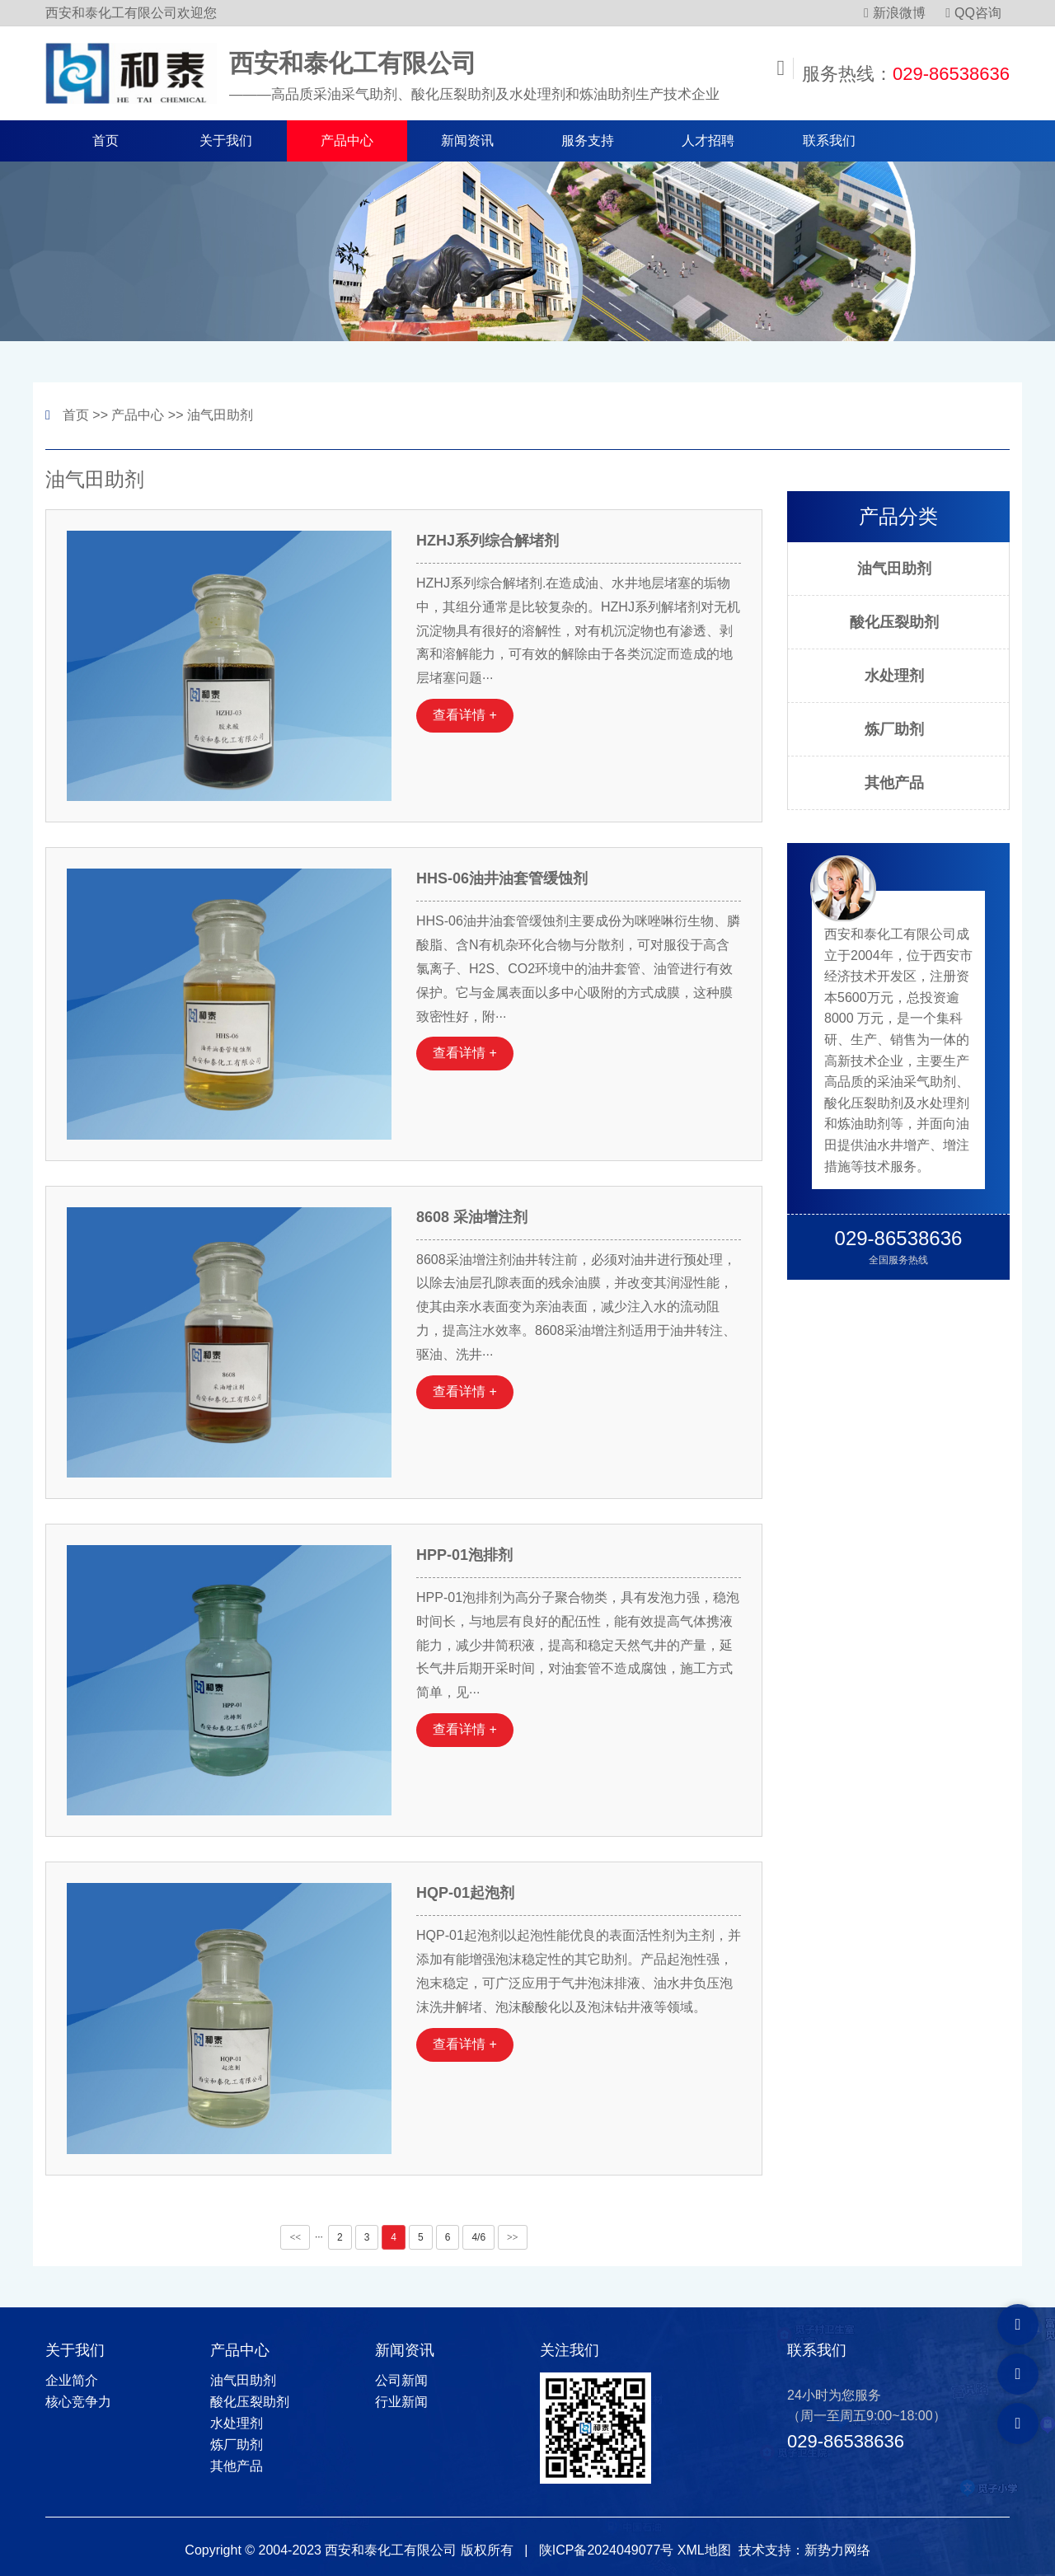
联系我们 (829, 140)
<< (295, 2237)
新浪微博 (895, 13)
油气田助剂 (220, 415)
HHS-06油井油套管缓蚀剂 (502, 878)
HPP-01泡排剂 (464, 1555)
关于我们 (225, 140)
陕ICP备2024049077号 (606, 2550)
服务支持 (587, 140)
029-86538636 (951, 73)
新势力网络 (837, 2550)
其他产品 (894, 783)
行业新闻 (401, 2402)
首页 (105, 140)
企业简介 (71, 2380)
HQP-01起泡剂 (465, 1893)
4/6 (478, 2237)
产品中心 (347, 140)
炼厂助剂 (894, 729)
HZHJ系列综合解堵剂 (487, 540)
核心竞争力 (78, 2402)
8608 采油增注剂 (472, 1217)
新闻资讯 (467, 140)
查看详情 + (465, 715)
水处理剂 (894, 675)
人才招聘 (708, 140)
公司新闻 (401, 2380)
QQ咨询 (973, 13)
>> (512, 2237)
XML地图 (704, 2550)
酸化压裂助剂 (894, 622)
